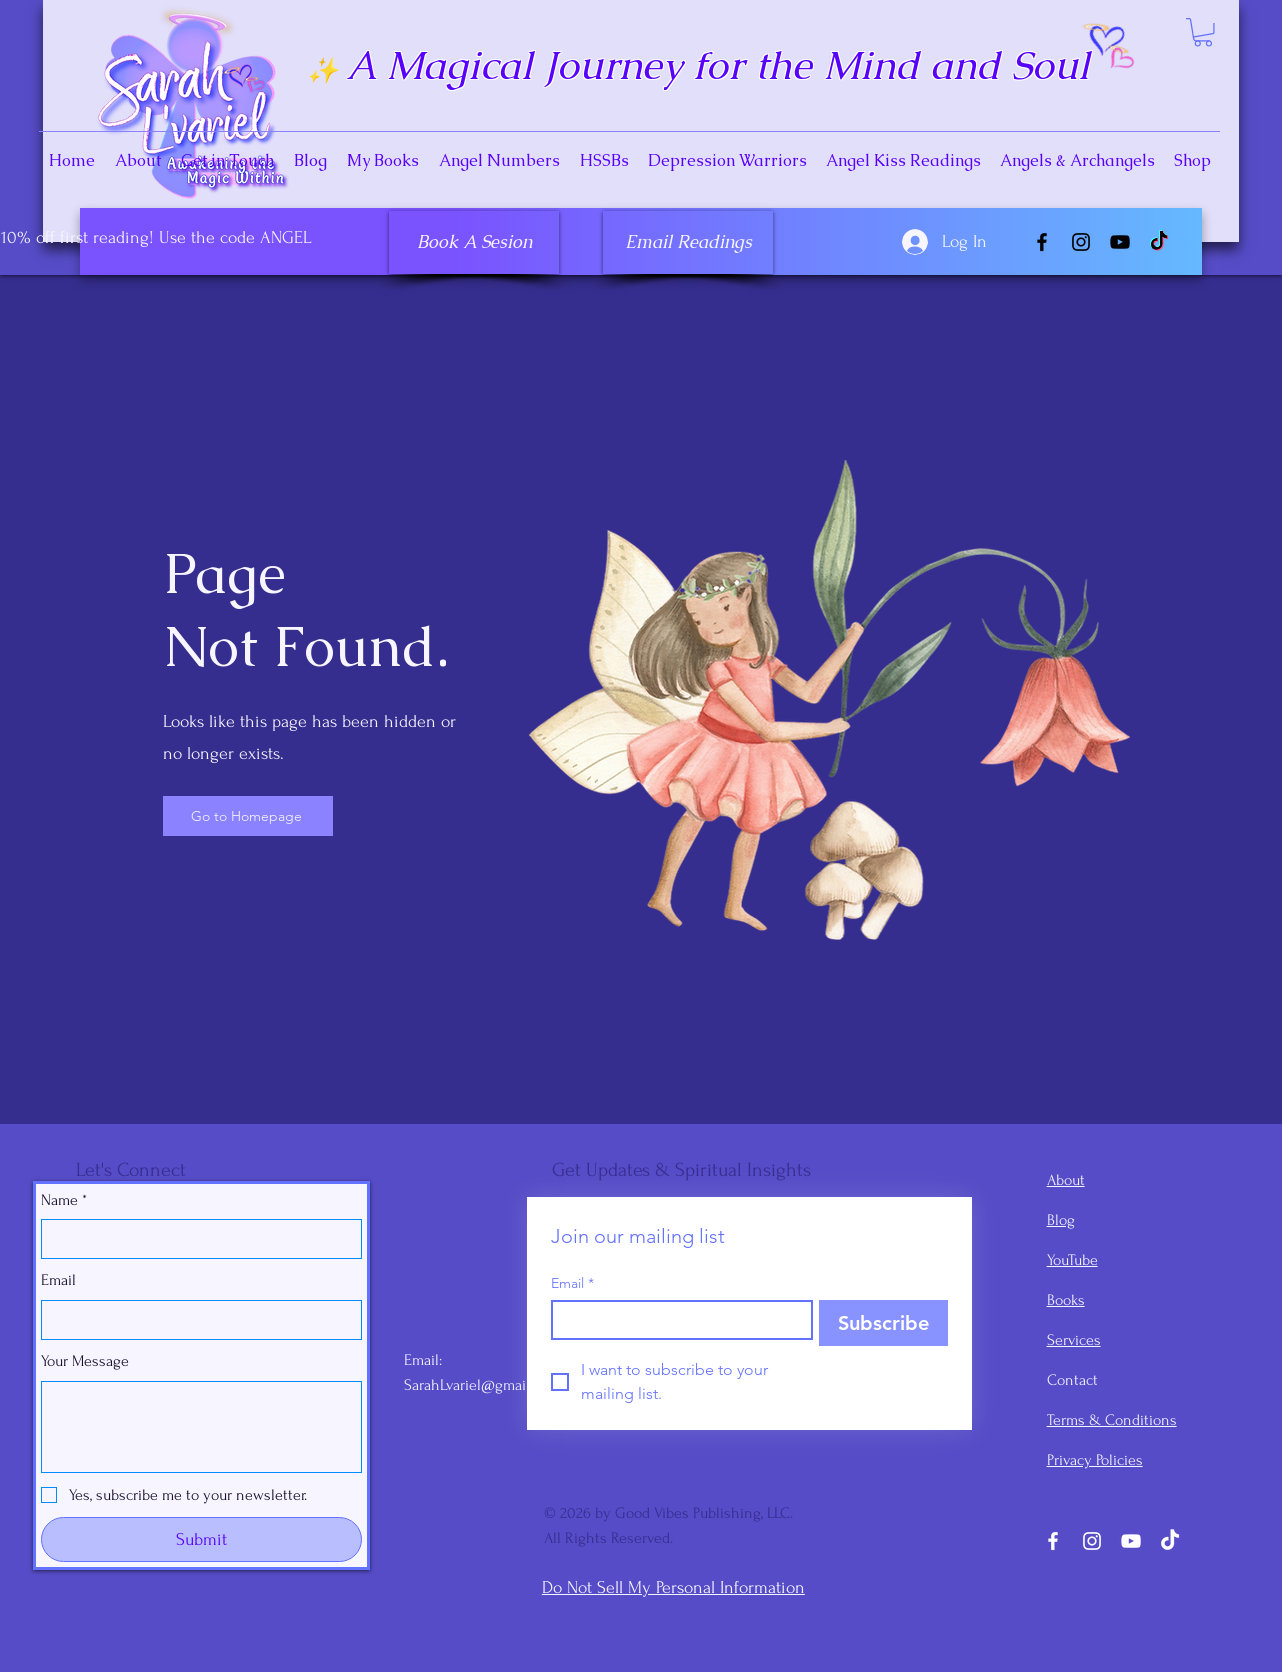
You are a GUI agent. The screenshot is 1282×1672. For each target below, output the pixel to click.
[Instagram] (1081, 242)
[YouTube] (1120, 242)
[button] (1203, 32)
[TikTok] (1159, 242)
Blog (1061, 1220)
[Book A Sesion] (474, 242)
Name (64, 1200)
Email (58, 1280)
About (1066, 1180)
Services (1074, 1340)
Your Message (85, 1361)
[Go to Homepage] (248, 816)
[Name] (195, 1239)
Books (1066, 1300)
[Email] (195, 1320)
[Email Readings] (688, 242)
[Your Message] (201, 1427)
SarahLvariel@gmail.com (482, 1385)
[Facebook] (1042, 242)
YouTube (1072, 1260)
